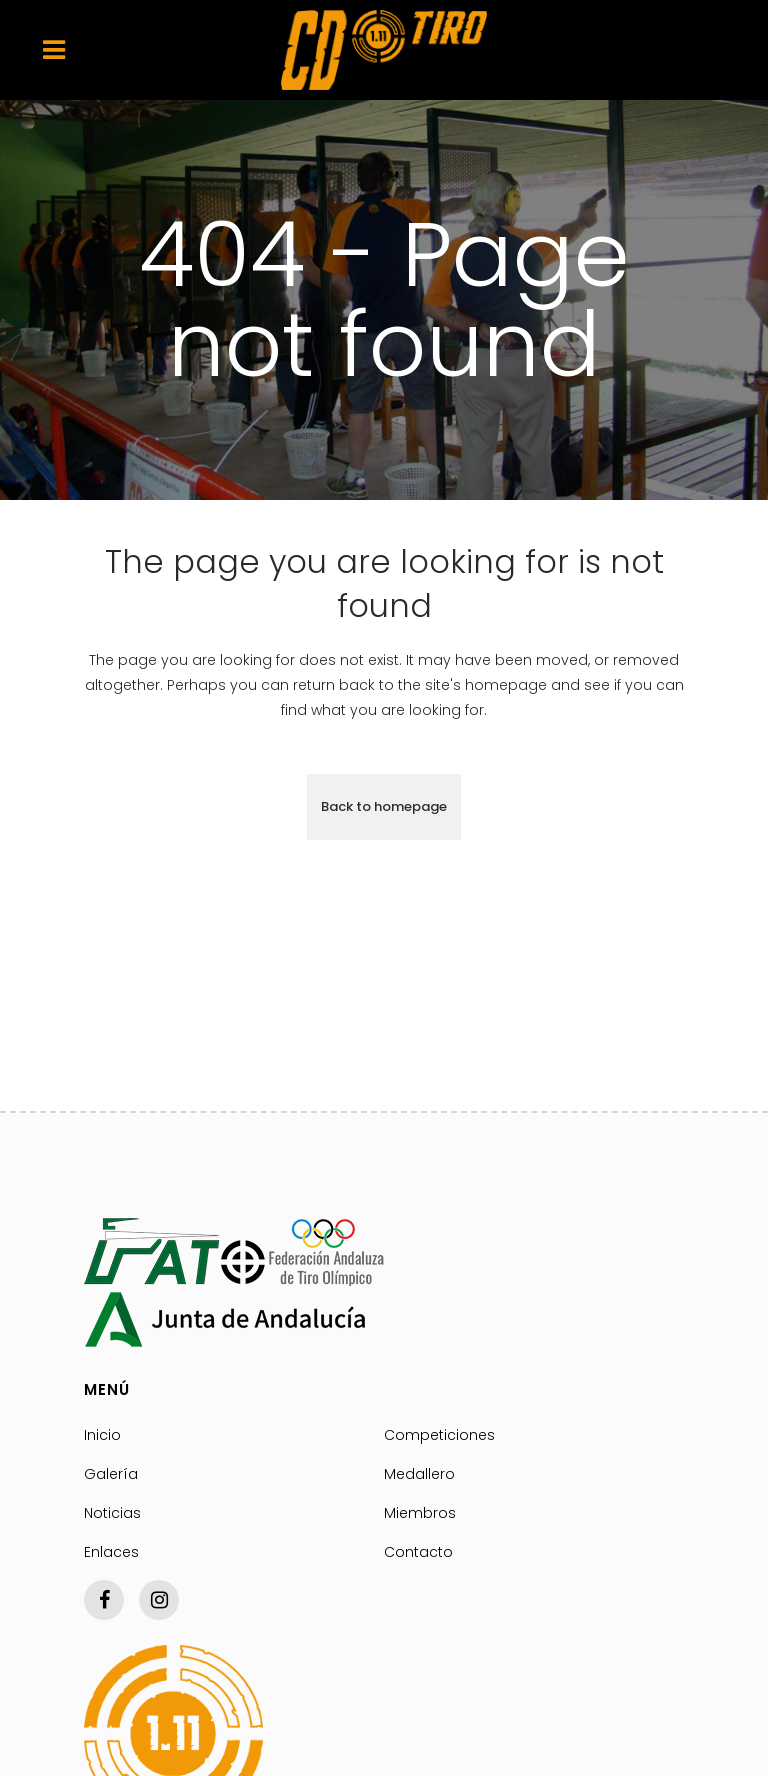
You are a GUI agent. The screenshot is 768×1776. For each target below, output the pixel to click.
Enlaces (111, 1552)
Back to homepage (384, 806)
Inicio (102, 1435)
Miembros (420, 1513)
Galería (111, 1474)
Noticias (112, 1513)
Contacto (418, 1552)
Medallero (419, 1474)
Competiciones (439, 1435)
